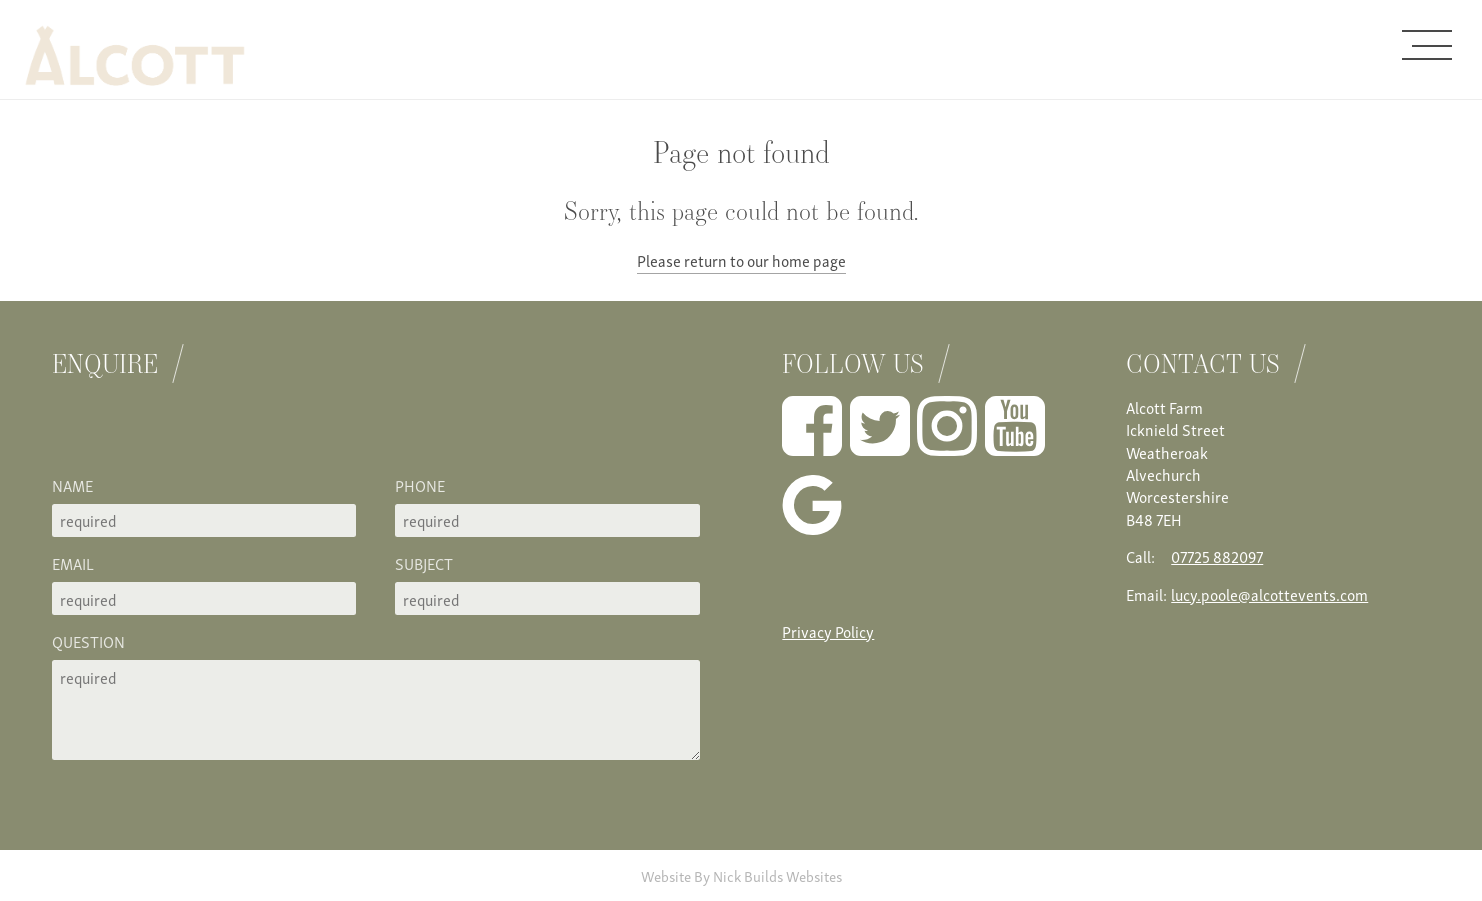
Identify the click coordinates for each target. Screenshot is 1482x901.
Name (72, 485)
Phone (420, 485)
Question (88, 641)
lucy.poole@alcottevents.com (1269, 594)
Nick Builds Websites (777, 875)
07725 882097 (1217, 556)
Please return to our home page (741, 260)
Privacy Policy (828, 631)
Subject (424, 563)
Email (73, 563)
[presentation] (204, 435)
